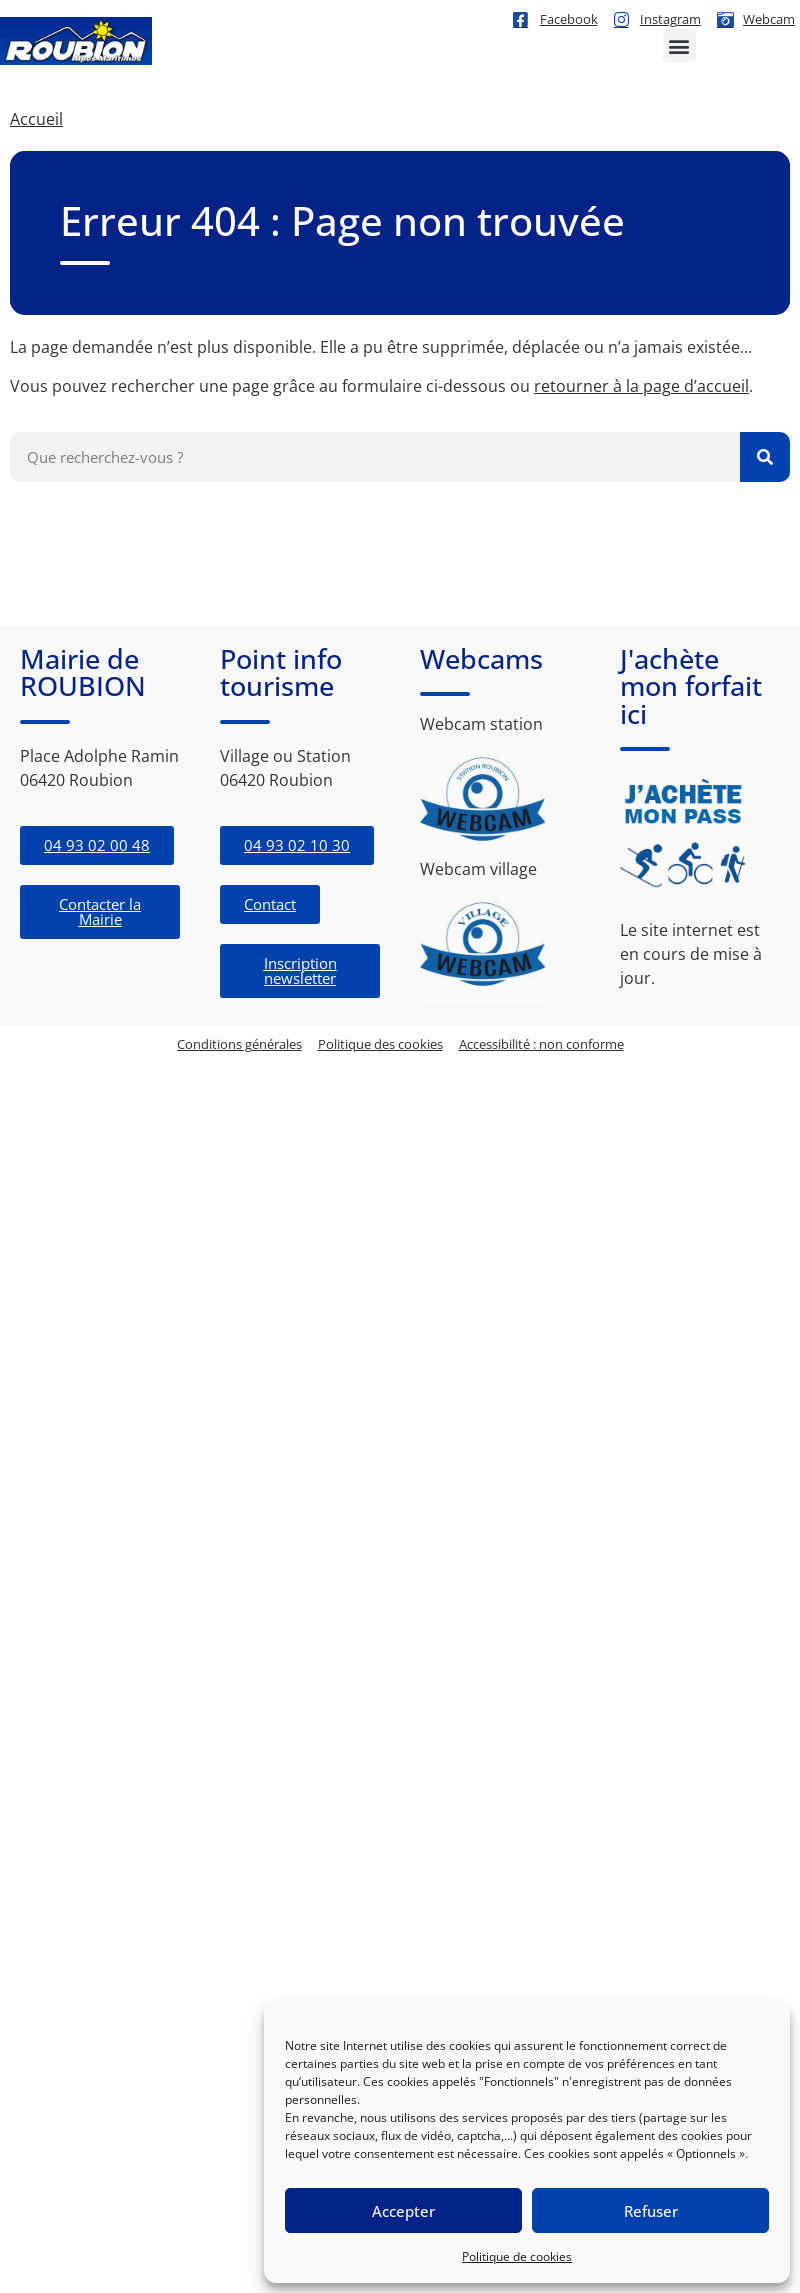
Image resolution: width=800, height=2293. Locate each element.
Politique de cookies (517, 2256)
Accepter (403, 2211)
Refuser (651, 2211)
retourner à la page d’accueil (641, 386)
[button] (679, 45)
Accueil (36, 119)
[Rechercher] (765, 457)
